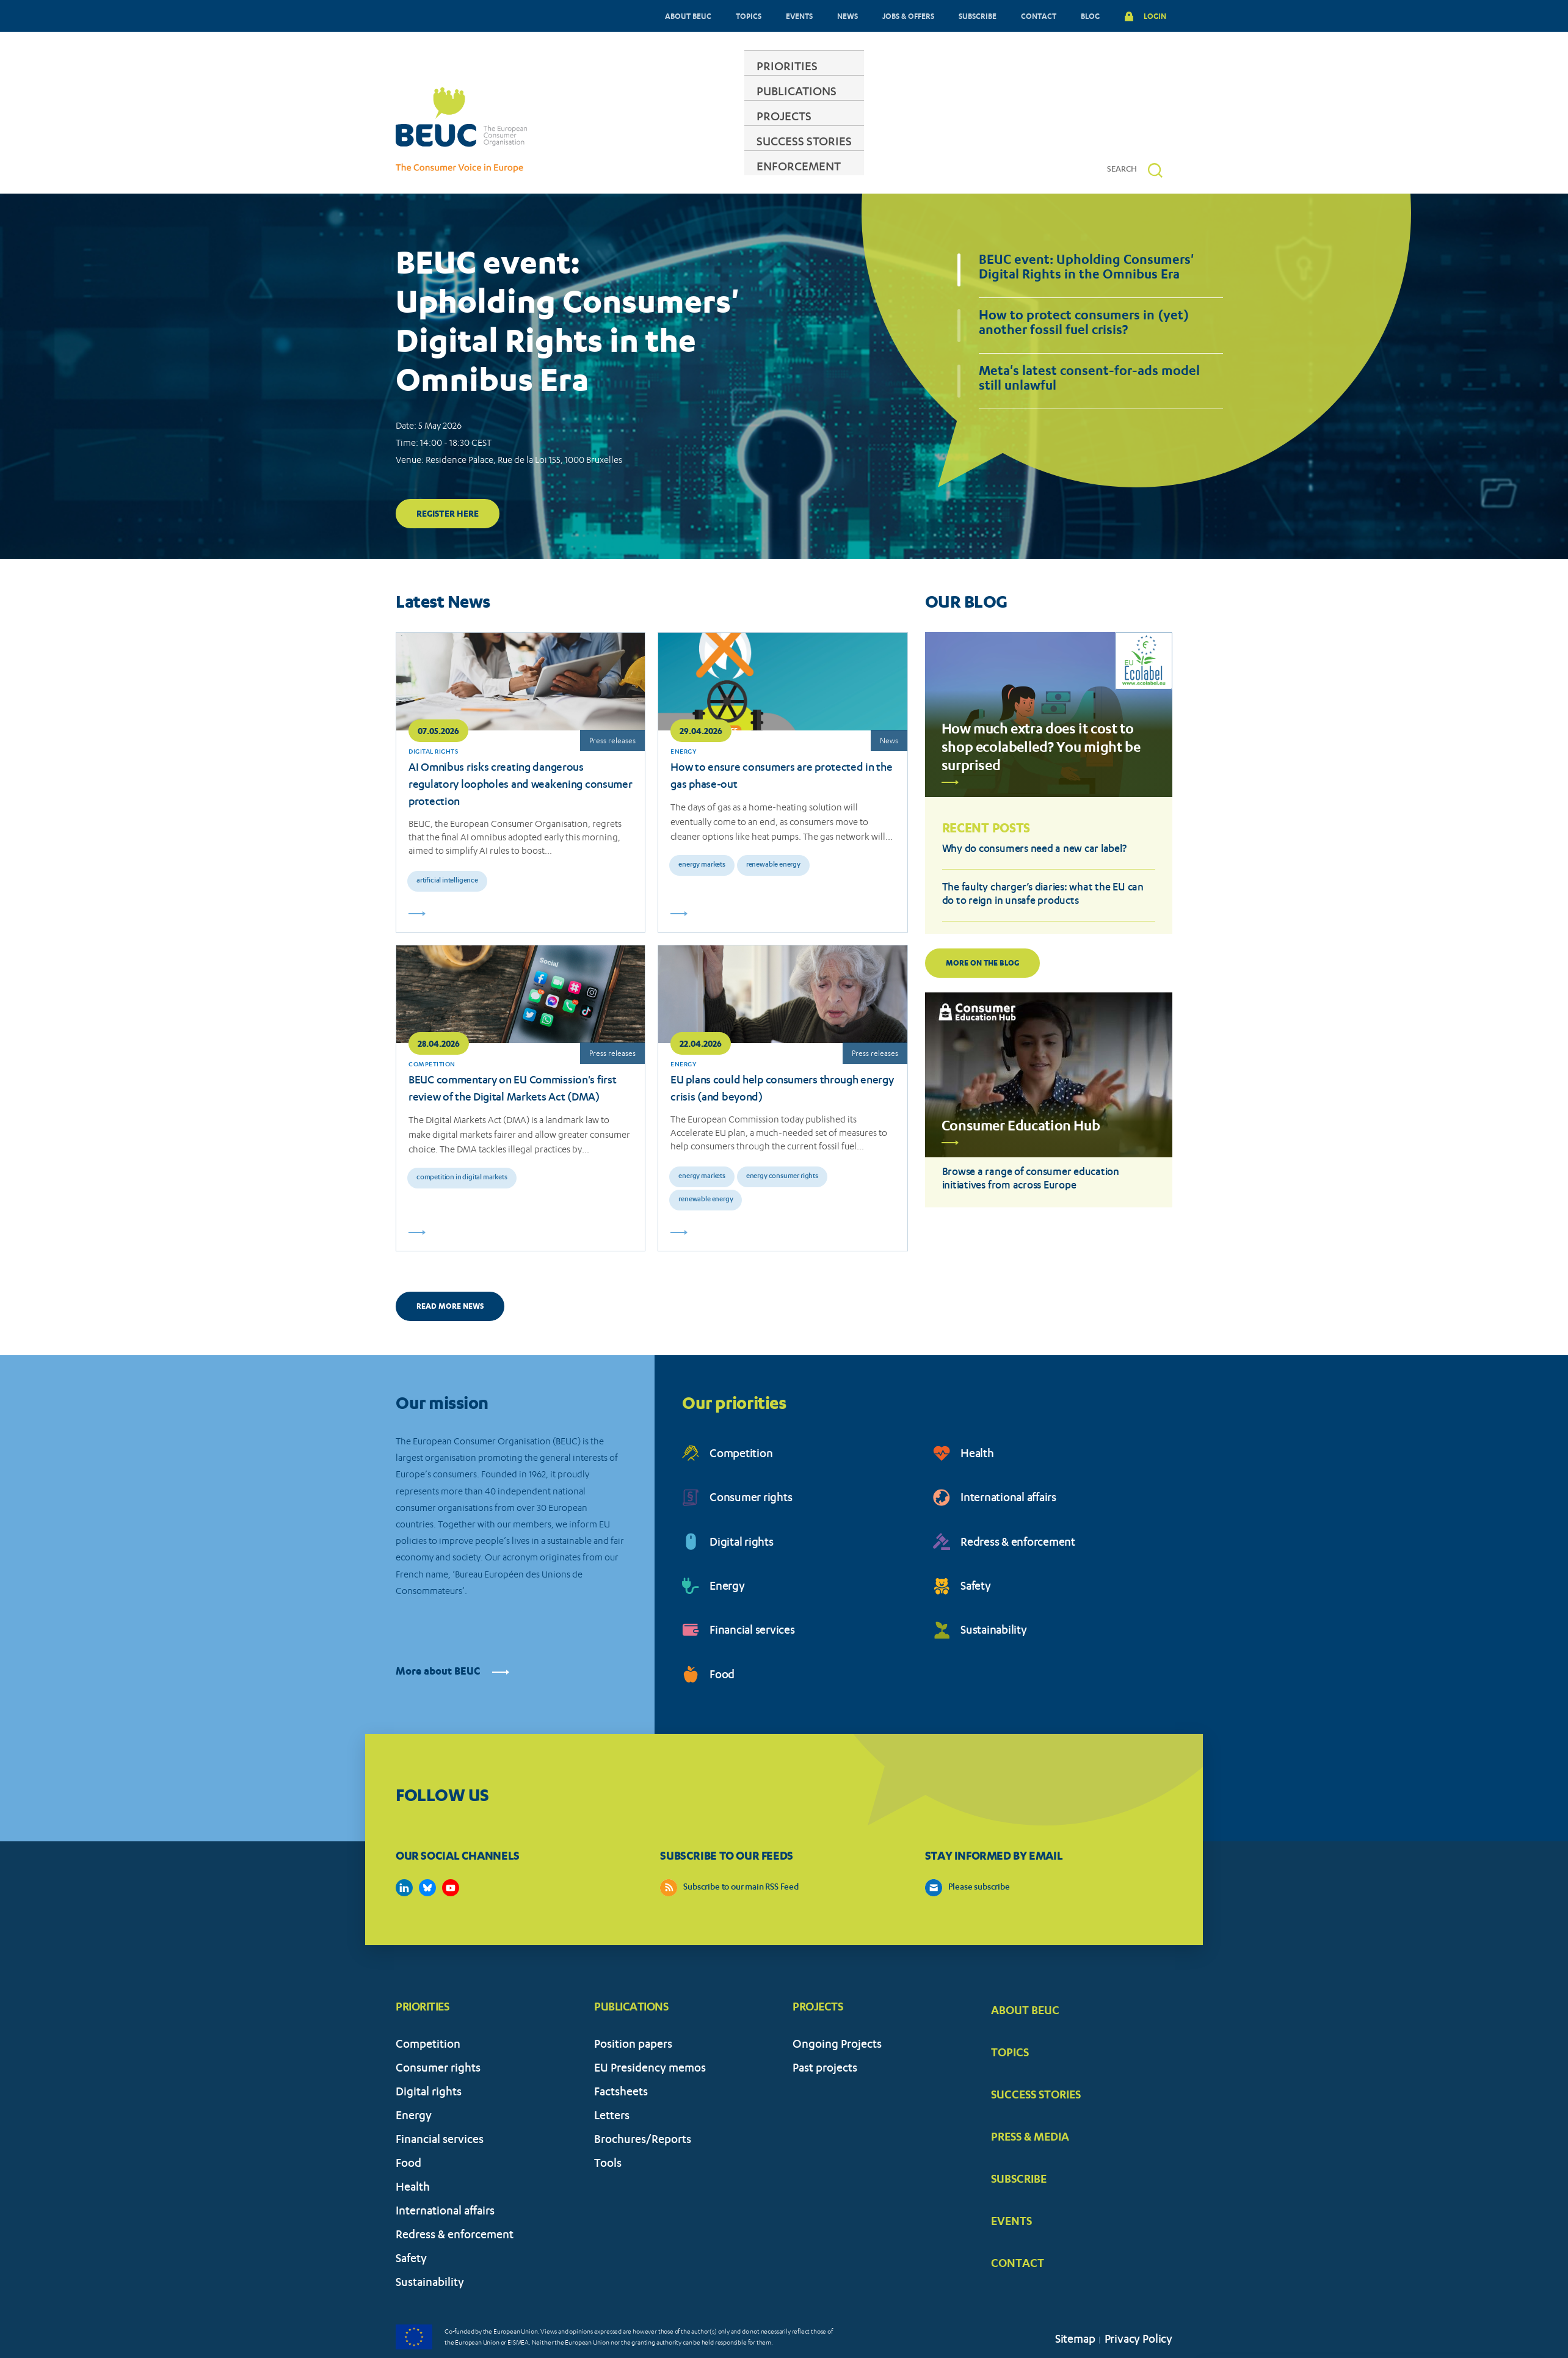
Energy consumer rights (782, 1139)
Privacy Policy (1138, 2303)
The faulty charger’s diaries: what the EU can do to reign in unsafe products (1043, 857)
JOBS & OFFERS (908, 16)
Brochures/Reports (642, 2103)
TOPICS (748, 16)
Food (722, 1638)
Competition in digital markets (461, 1140)
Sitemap (1075, 2303)
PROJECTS (784, 130)
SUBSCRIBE (977, 16)
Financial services (752, 1594)
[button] (1155, 132)
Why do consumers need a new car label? (1034, 812)
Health (977, 1417)
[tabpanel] (784, 339)
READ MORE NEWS (450, 1268)
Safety (975, 1550)
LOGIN (1155, 16)
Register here (447, 476)
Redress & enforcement (1017, 1505)
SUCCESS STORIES (884, 130)
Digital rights (742, 1505)
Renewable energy (773, 828)
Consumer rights (751, 1461)
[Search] (1126, 132)
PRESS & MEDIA (1030, 2099)
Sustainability (993, 1594)
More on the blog (982, 925)
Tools (608, 2127)
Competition (741, 1417)
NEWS (847, 16)
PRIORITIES (597, 130)
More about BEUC (452, 1634)
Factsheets (621, 2056)
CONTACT (1038, 16)
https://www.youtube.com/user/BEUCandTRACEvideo (450, 1850)
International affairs (1008, 1461)
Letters (612, 2079)
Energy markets (701, 828)
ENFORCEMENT (998, 130)
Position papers (633, 2008)
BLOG (1090, 16)
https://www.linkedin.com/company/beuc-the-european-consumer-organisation (404, 1850)
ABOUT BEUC (688, 16)
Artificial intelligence (447, 844)
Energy (727, 1550)
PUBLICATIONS (693, 130)
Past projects (825, 2032)
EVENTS (799, 16)
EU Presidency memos (650, 2032)
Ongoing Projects (837, 2008)
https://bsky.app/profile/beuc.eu (427, 1850)
